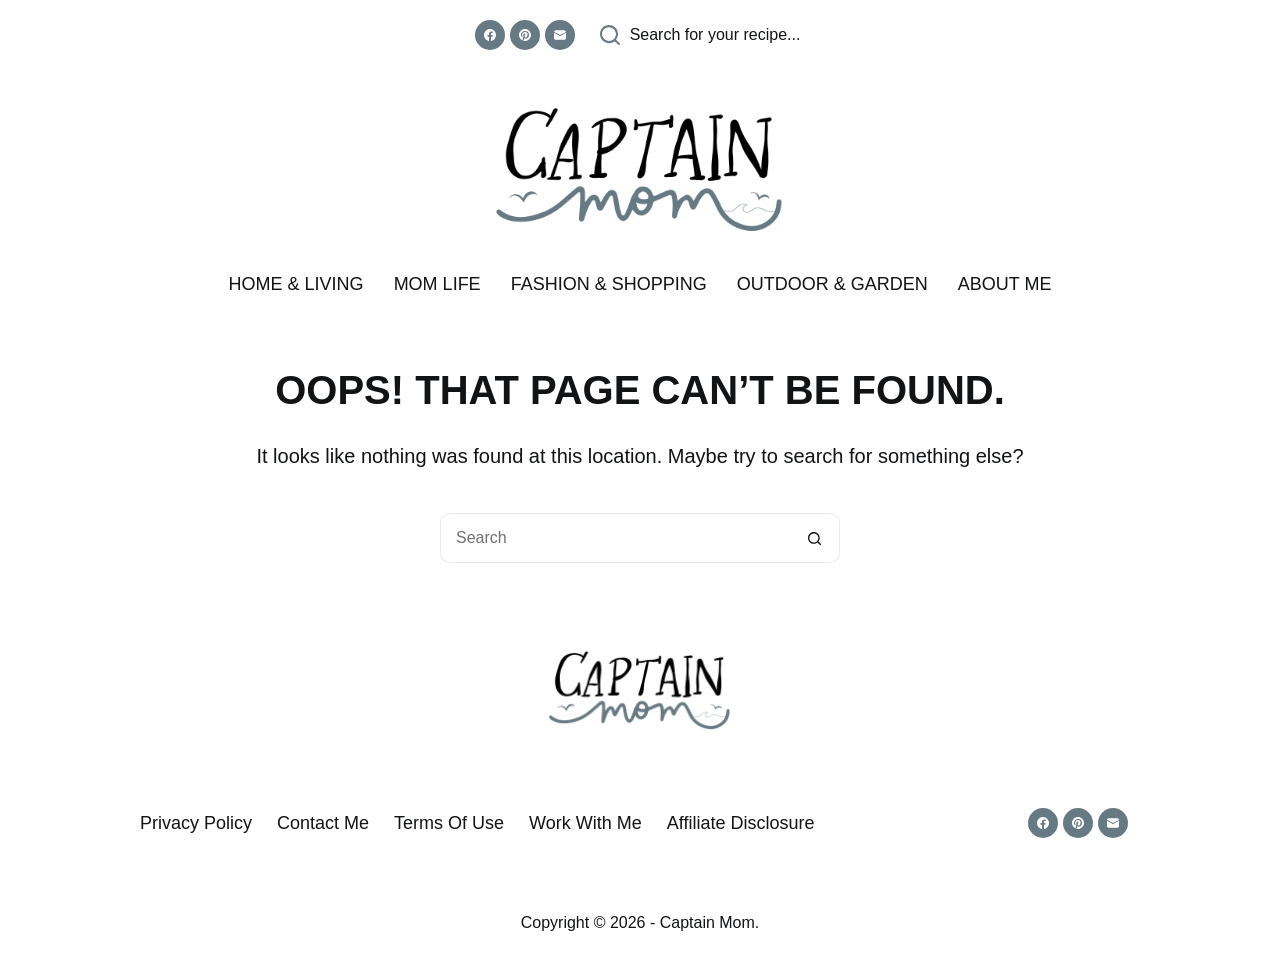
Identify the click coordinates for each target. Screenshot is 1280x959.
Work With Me (585, 823)
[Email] (560, 35)
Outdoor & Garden (832, 284)
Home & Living (296, 284)
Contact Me (323, 823)
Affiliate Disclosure (741, 823)
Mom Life (437, 284)
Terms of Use (449, 823)
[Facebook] (490, 35)
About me (1005, 284)
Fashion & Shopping (609, 284)
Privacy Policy (196, 823)
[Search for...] (615, 538)
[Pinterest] (525, 35)
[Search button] (815, 538)
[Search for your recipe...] (700, 35)
